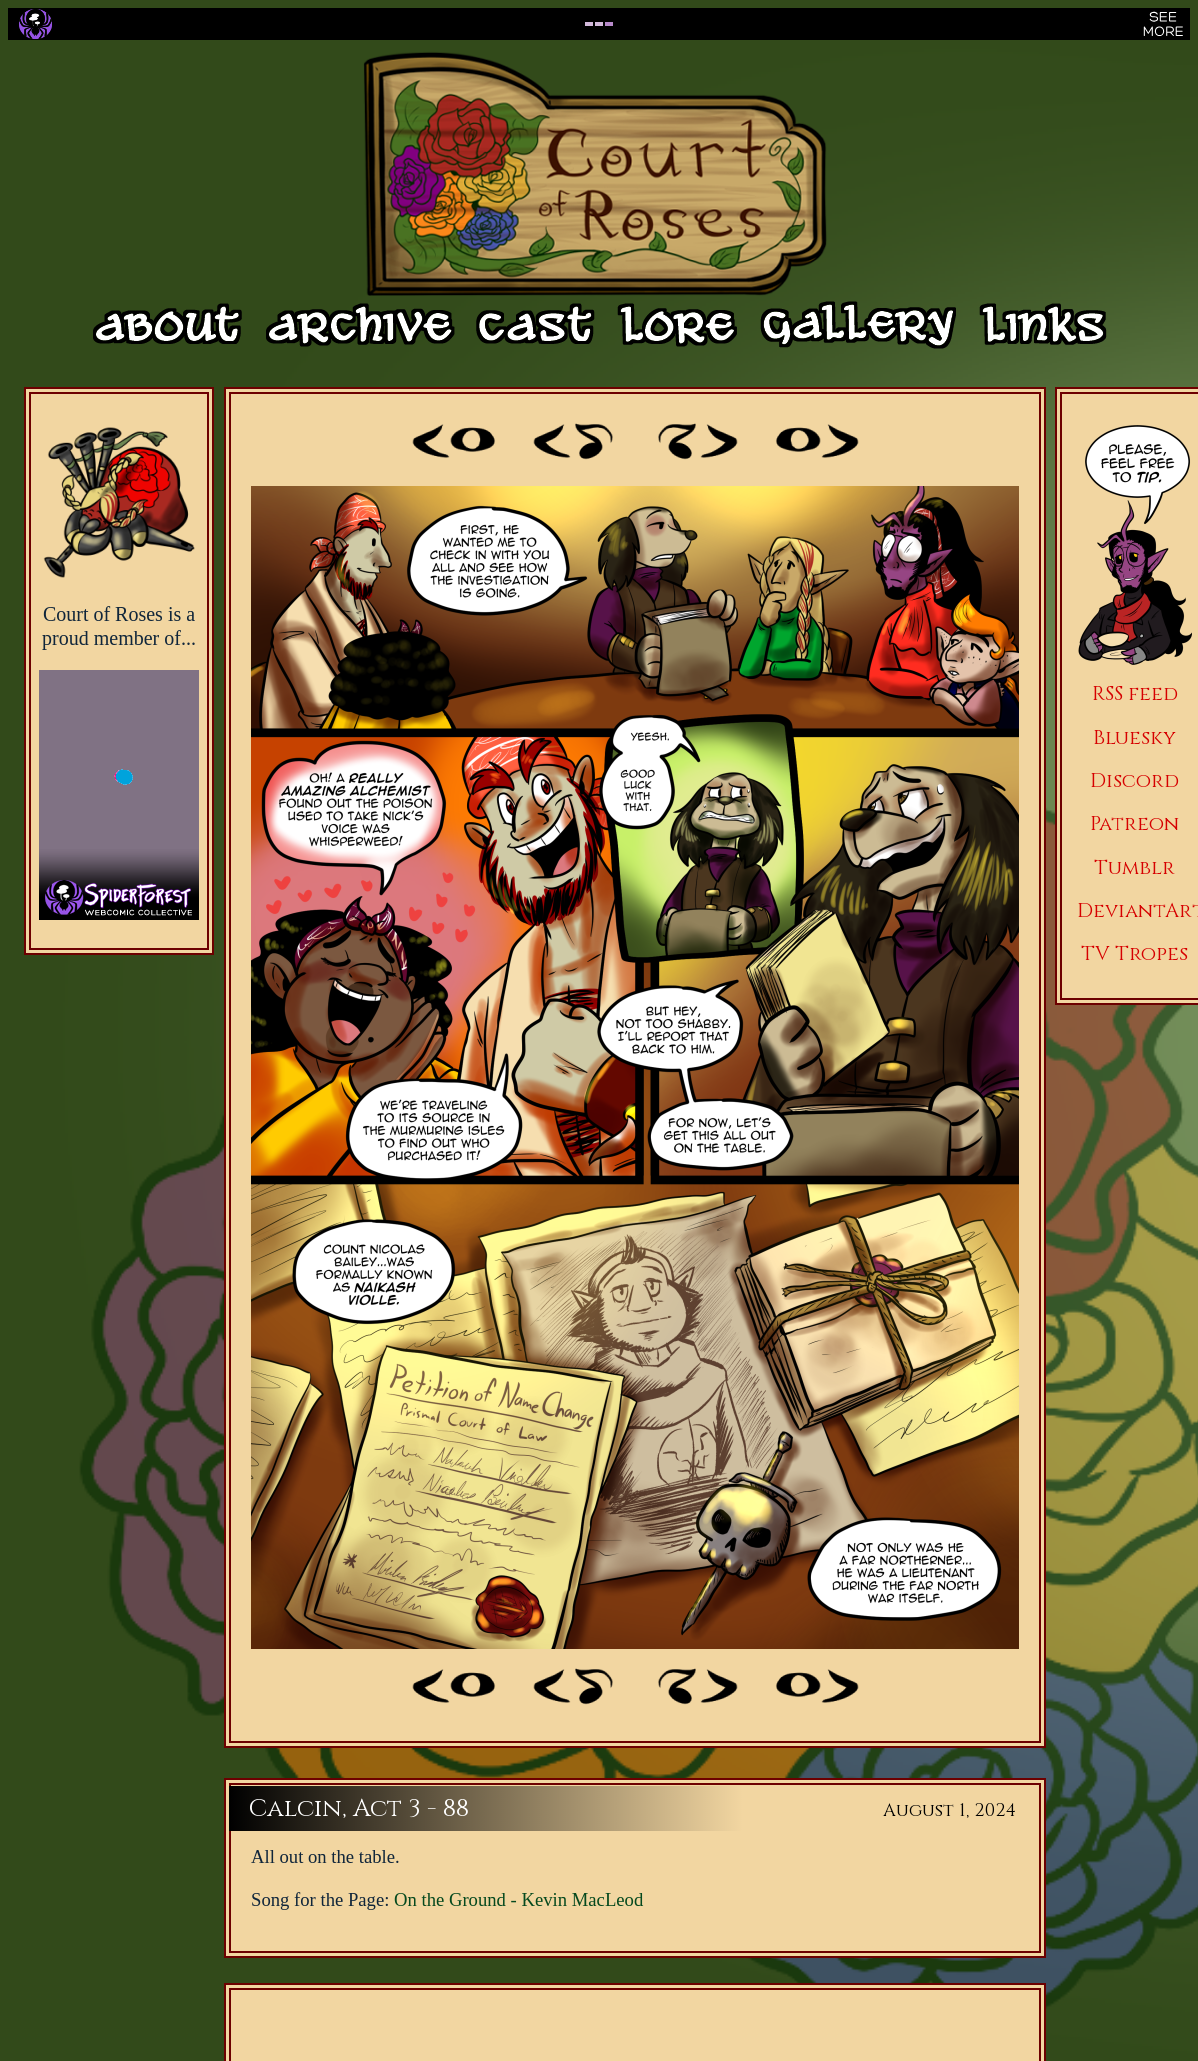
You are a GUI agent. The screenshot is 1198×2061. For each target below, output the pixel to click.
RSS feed (1135, 693)
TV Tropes (1134, 953)
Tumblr (1134, 867)
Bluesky (1134, 737)
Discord (1134, 780)
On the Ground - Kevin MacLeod (518, 1899)
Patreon (1134, 823)
